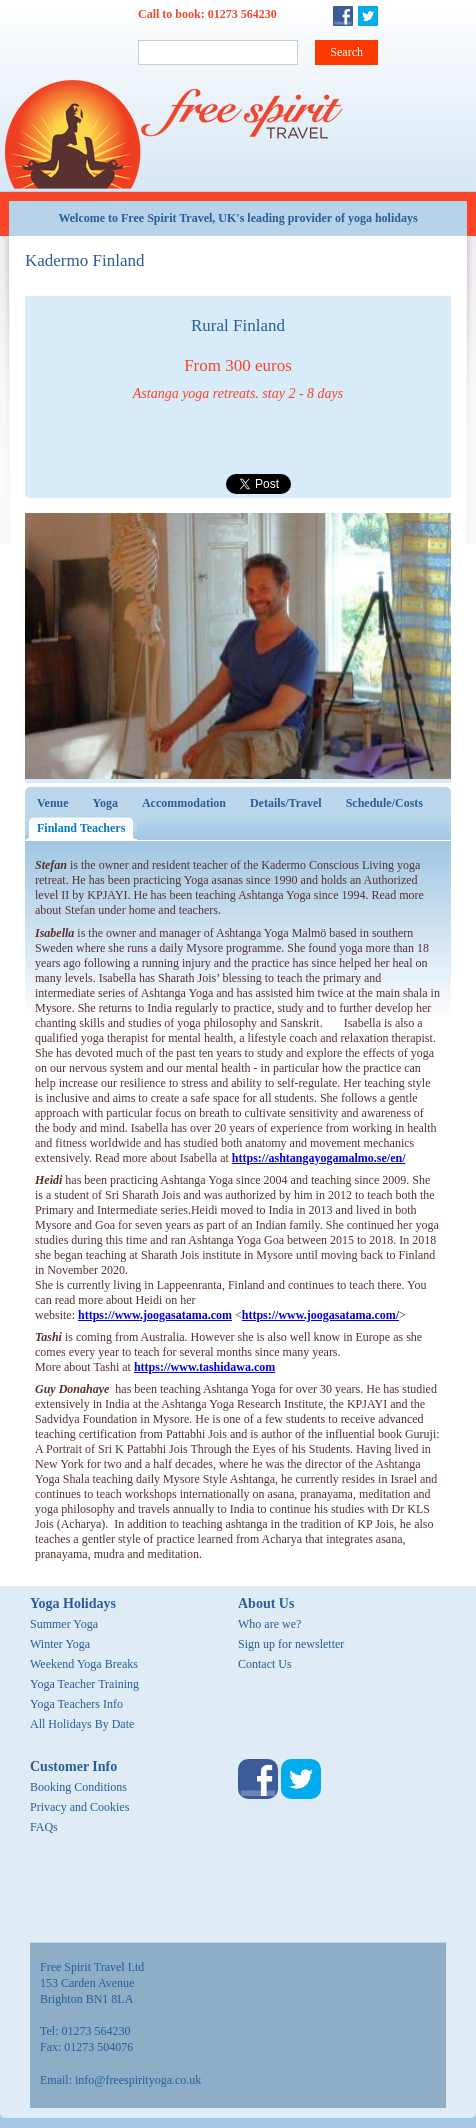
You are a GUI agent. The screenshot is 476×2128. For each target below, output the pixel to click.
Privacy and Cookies (79, 1807)
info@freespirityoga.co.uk (138, 2080)
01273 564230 (242, 14)
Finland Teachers (87, 828)
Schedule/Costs (384, 803)
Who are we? (269, 1624)
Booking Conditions (78, 1787)
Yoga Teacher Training (84, 1684)
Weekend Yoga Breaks (84, 1664)
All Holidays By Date (82, 1724)
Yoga (105, 803)
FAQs (44, 1827)
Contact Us (265, 1664)
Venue (53, 803)
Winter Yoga (60, 1644)
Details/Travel (286, 803)
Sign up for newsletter (291, 1644)
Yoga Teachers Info (76, 1704)
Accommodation (184, 803)
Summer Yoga (64, 1624)
